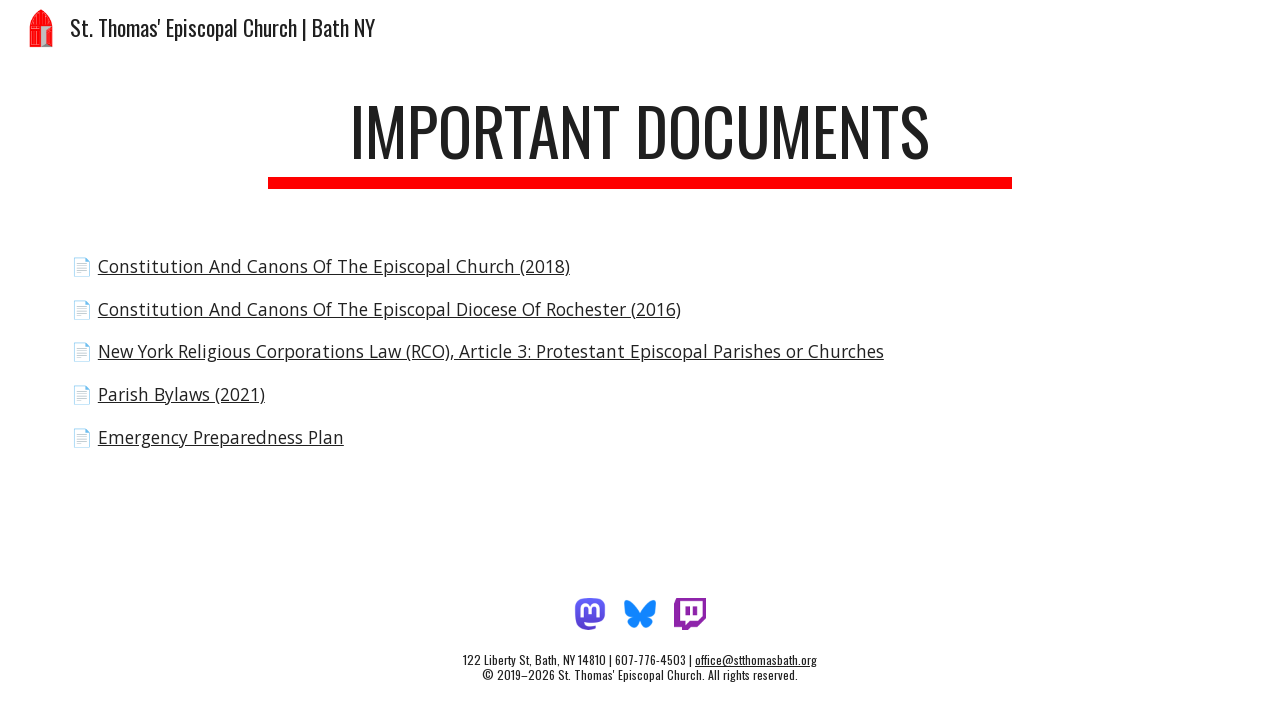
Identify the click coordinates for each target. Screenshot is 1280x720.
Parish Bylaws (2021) (181, 394)
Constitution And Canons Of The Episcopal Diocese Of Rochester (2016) (389, 309)
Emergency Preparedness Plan (221, 437)
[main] (640, 140)
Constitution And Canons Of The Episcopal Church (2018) (334, 266)
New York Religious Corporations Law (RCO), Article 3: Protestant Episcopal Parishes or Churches (491, 351)
